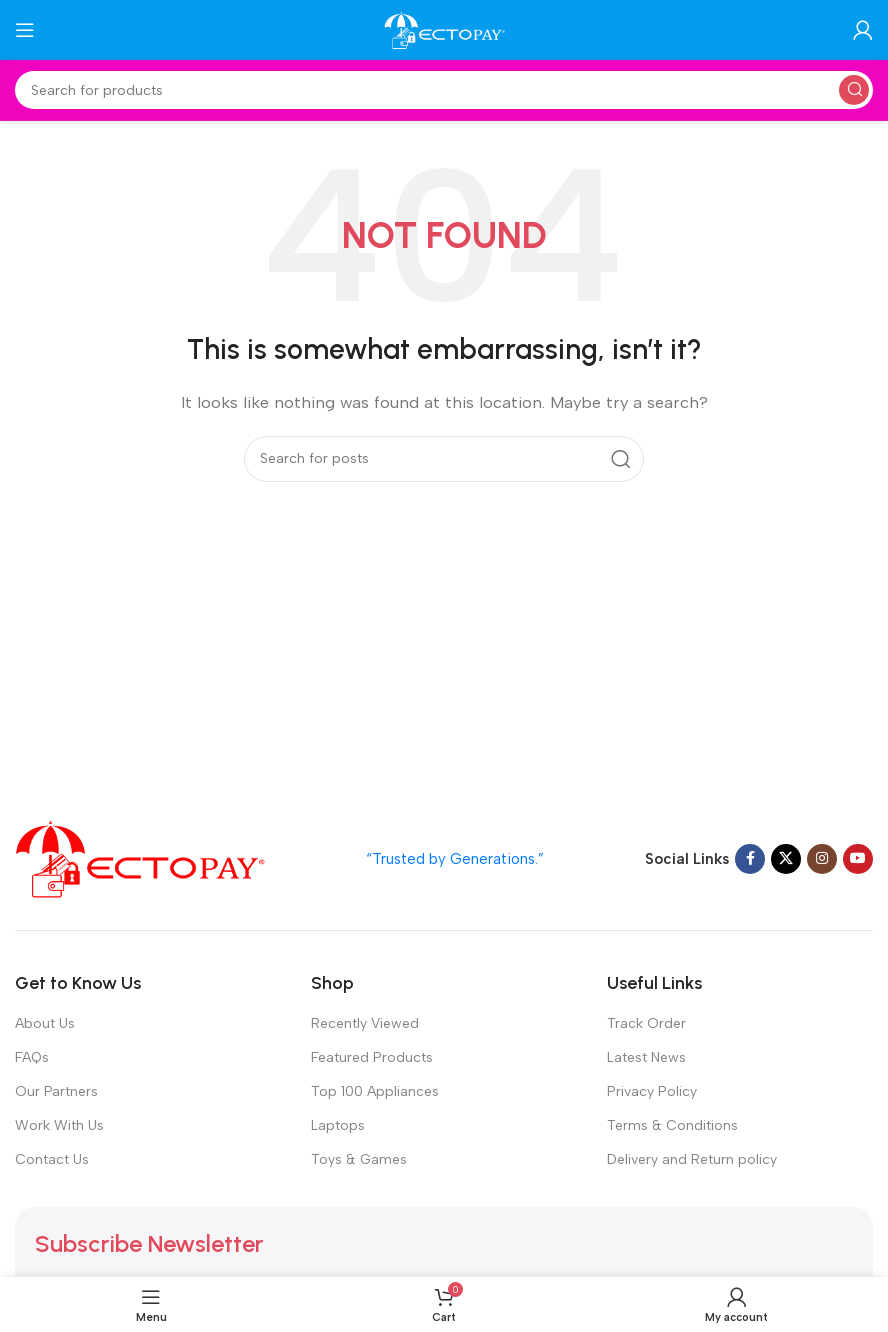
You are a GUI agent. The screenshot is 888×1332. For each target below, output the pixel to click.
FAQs (32, 1057)
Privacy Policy (652, 1091)
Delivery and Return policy (692, 1159)
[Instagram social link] (822, 859)
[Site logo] (444, 29)
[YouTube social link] (858, 859)
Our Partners (56, 1091)
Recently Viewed (365, 1023)
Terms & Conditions (672, 1125)
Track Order (646, 1023)
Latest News (646, 1057)
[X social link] (786, 859)
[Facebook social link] (750, 859)
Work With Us (59, 1125)
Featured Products (372, 1057)
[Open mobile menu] (25, 30)
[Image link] (140, 857)
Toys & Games (359, 1159)
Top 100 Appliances (375, 1091)
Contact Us (52, 1159)
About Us (45, 1023)
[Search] (444, 90)
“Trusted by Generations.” (455, 859)
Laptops (338, 1125)
